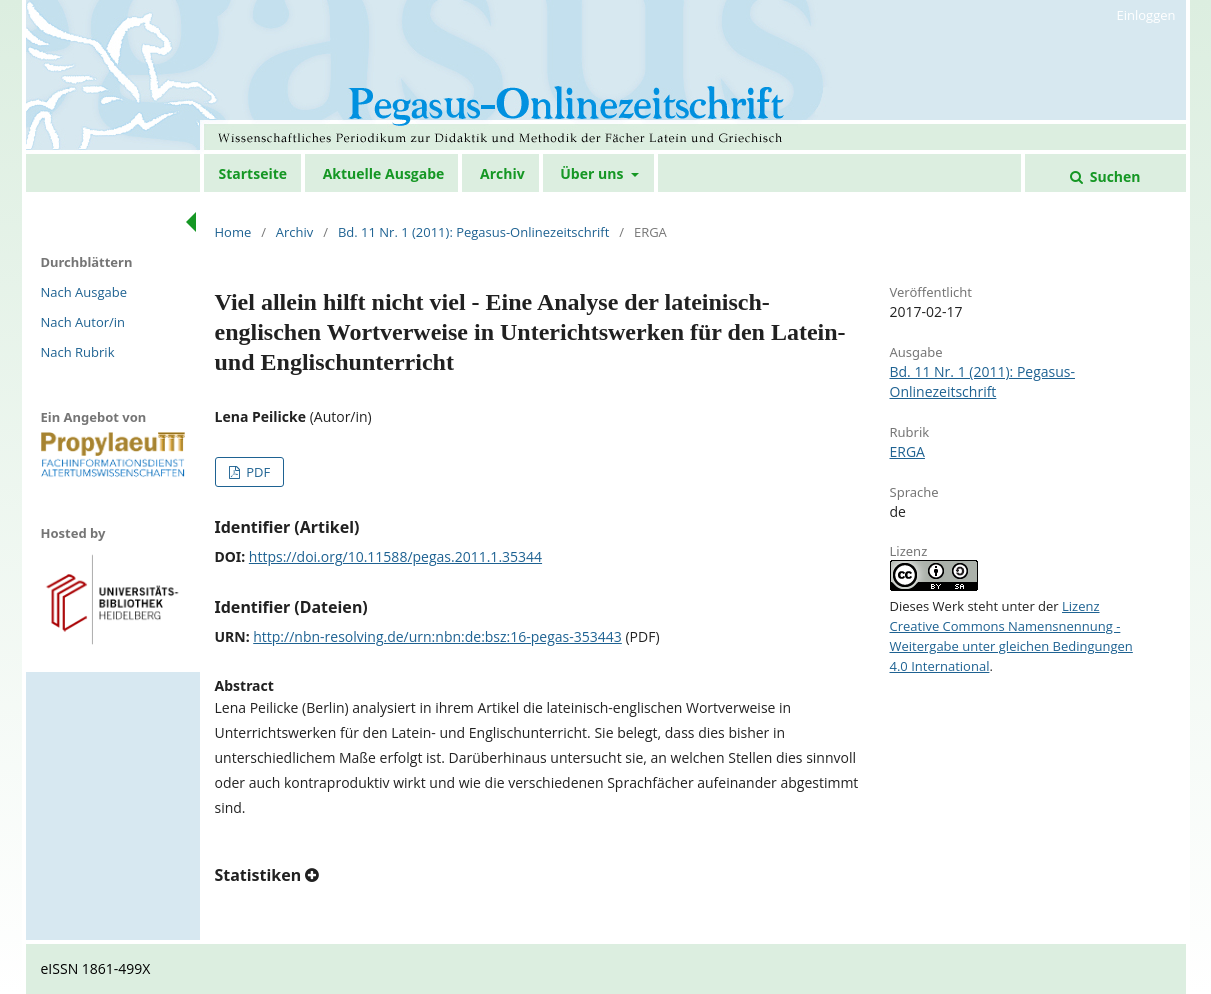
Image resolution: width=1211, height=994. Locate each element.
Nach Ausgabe (84, 292)
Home (233, 232)
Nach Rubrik (78, 352)
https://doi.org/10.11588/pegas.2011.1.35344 (395, 556)
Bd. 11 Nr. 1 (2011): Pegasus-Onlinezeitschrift (473, 232)
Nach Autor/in (83, 322)
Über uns (593, 173)
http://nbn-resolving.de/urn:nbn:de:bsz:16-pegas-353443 (437, 636)
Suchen (1113, 176)
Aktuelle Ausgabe (384, 173)
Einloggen (1146, 15)
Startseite (253, 173)
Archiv (502, 173)
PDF (256, 472)
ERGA (907, 451)
